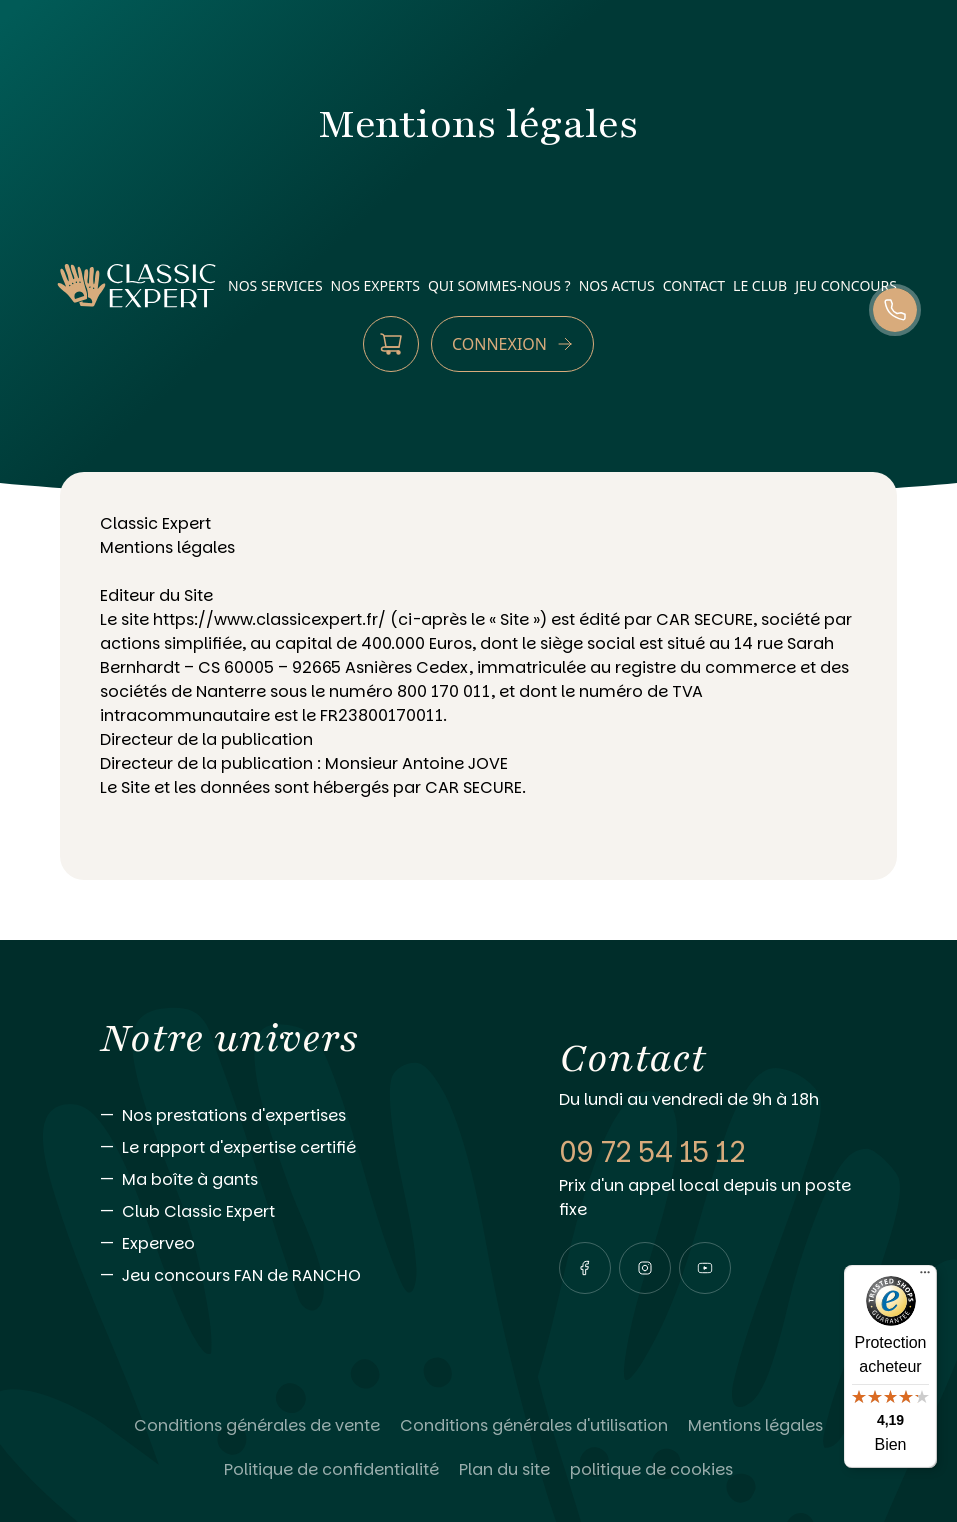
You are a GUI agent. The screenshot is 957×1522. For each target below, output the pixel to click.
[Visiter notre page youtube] (705, 1268)
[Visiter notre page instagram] (645, 1268)
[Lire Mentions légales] (755, 1426)
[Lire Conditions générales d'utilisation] (534, 1426)
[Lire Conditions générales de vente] (257, 1426)
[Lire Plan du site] (504, 1470)
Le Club (760, 285)
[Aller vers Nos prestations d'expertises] (289, 1116)
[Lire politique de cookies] (651, 1470)
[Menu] (925, 1277)
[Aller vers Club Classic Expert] (289, 1212)
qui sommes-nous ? (499, 285)
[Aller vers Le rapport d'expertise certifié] (289, 1148)
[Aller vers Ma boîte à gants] (289, 1180)
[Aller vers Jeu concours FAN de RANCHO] (289, 1276)
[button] (585, 1268)
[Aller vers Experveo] (289, 1244)
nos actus (617, 285)
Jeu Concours (846, 285)
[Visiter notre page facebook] (585, 1268)
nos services (275, 285)
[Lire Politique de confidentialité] (331, 1470)
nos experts (375, 285)
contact (694, 285)
